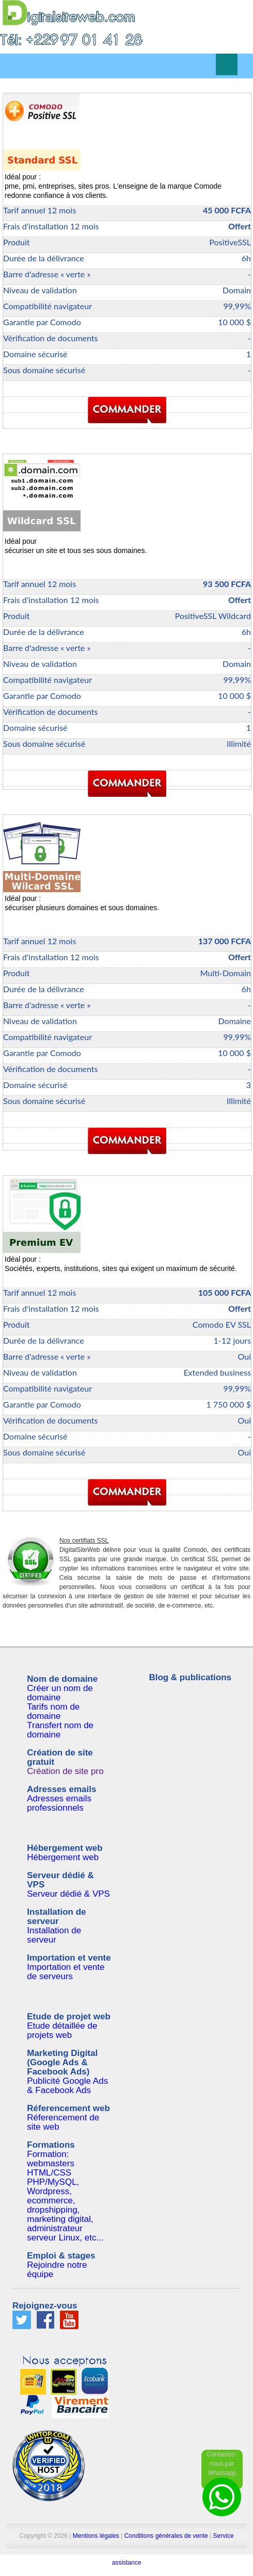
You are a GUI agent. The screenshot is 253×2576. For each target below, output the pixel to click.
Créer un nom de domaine (60, 1692)
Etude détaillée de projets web (62, 2030)
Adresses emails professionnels (59, 1803)
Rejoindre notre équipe (57, 2269)
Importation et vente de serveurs (65, 1971)
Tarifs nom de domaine (53, 1711)
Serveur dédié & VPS (68, 1894)
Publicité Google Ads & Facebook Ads (67, 2085)
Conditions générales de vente (166, 2535)
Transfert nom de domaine (60, 1729)
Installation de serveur (54, 1935)
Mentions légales (96, 2535)
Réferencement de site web (63, 2122)
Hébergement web (63, 1857)
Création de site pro (65, 1771)
